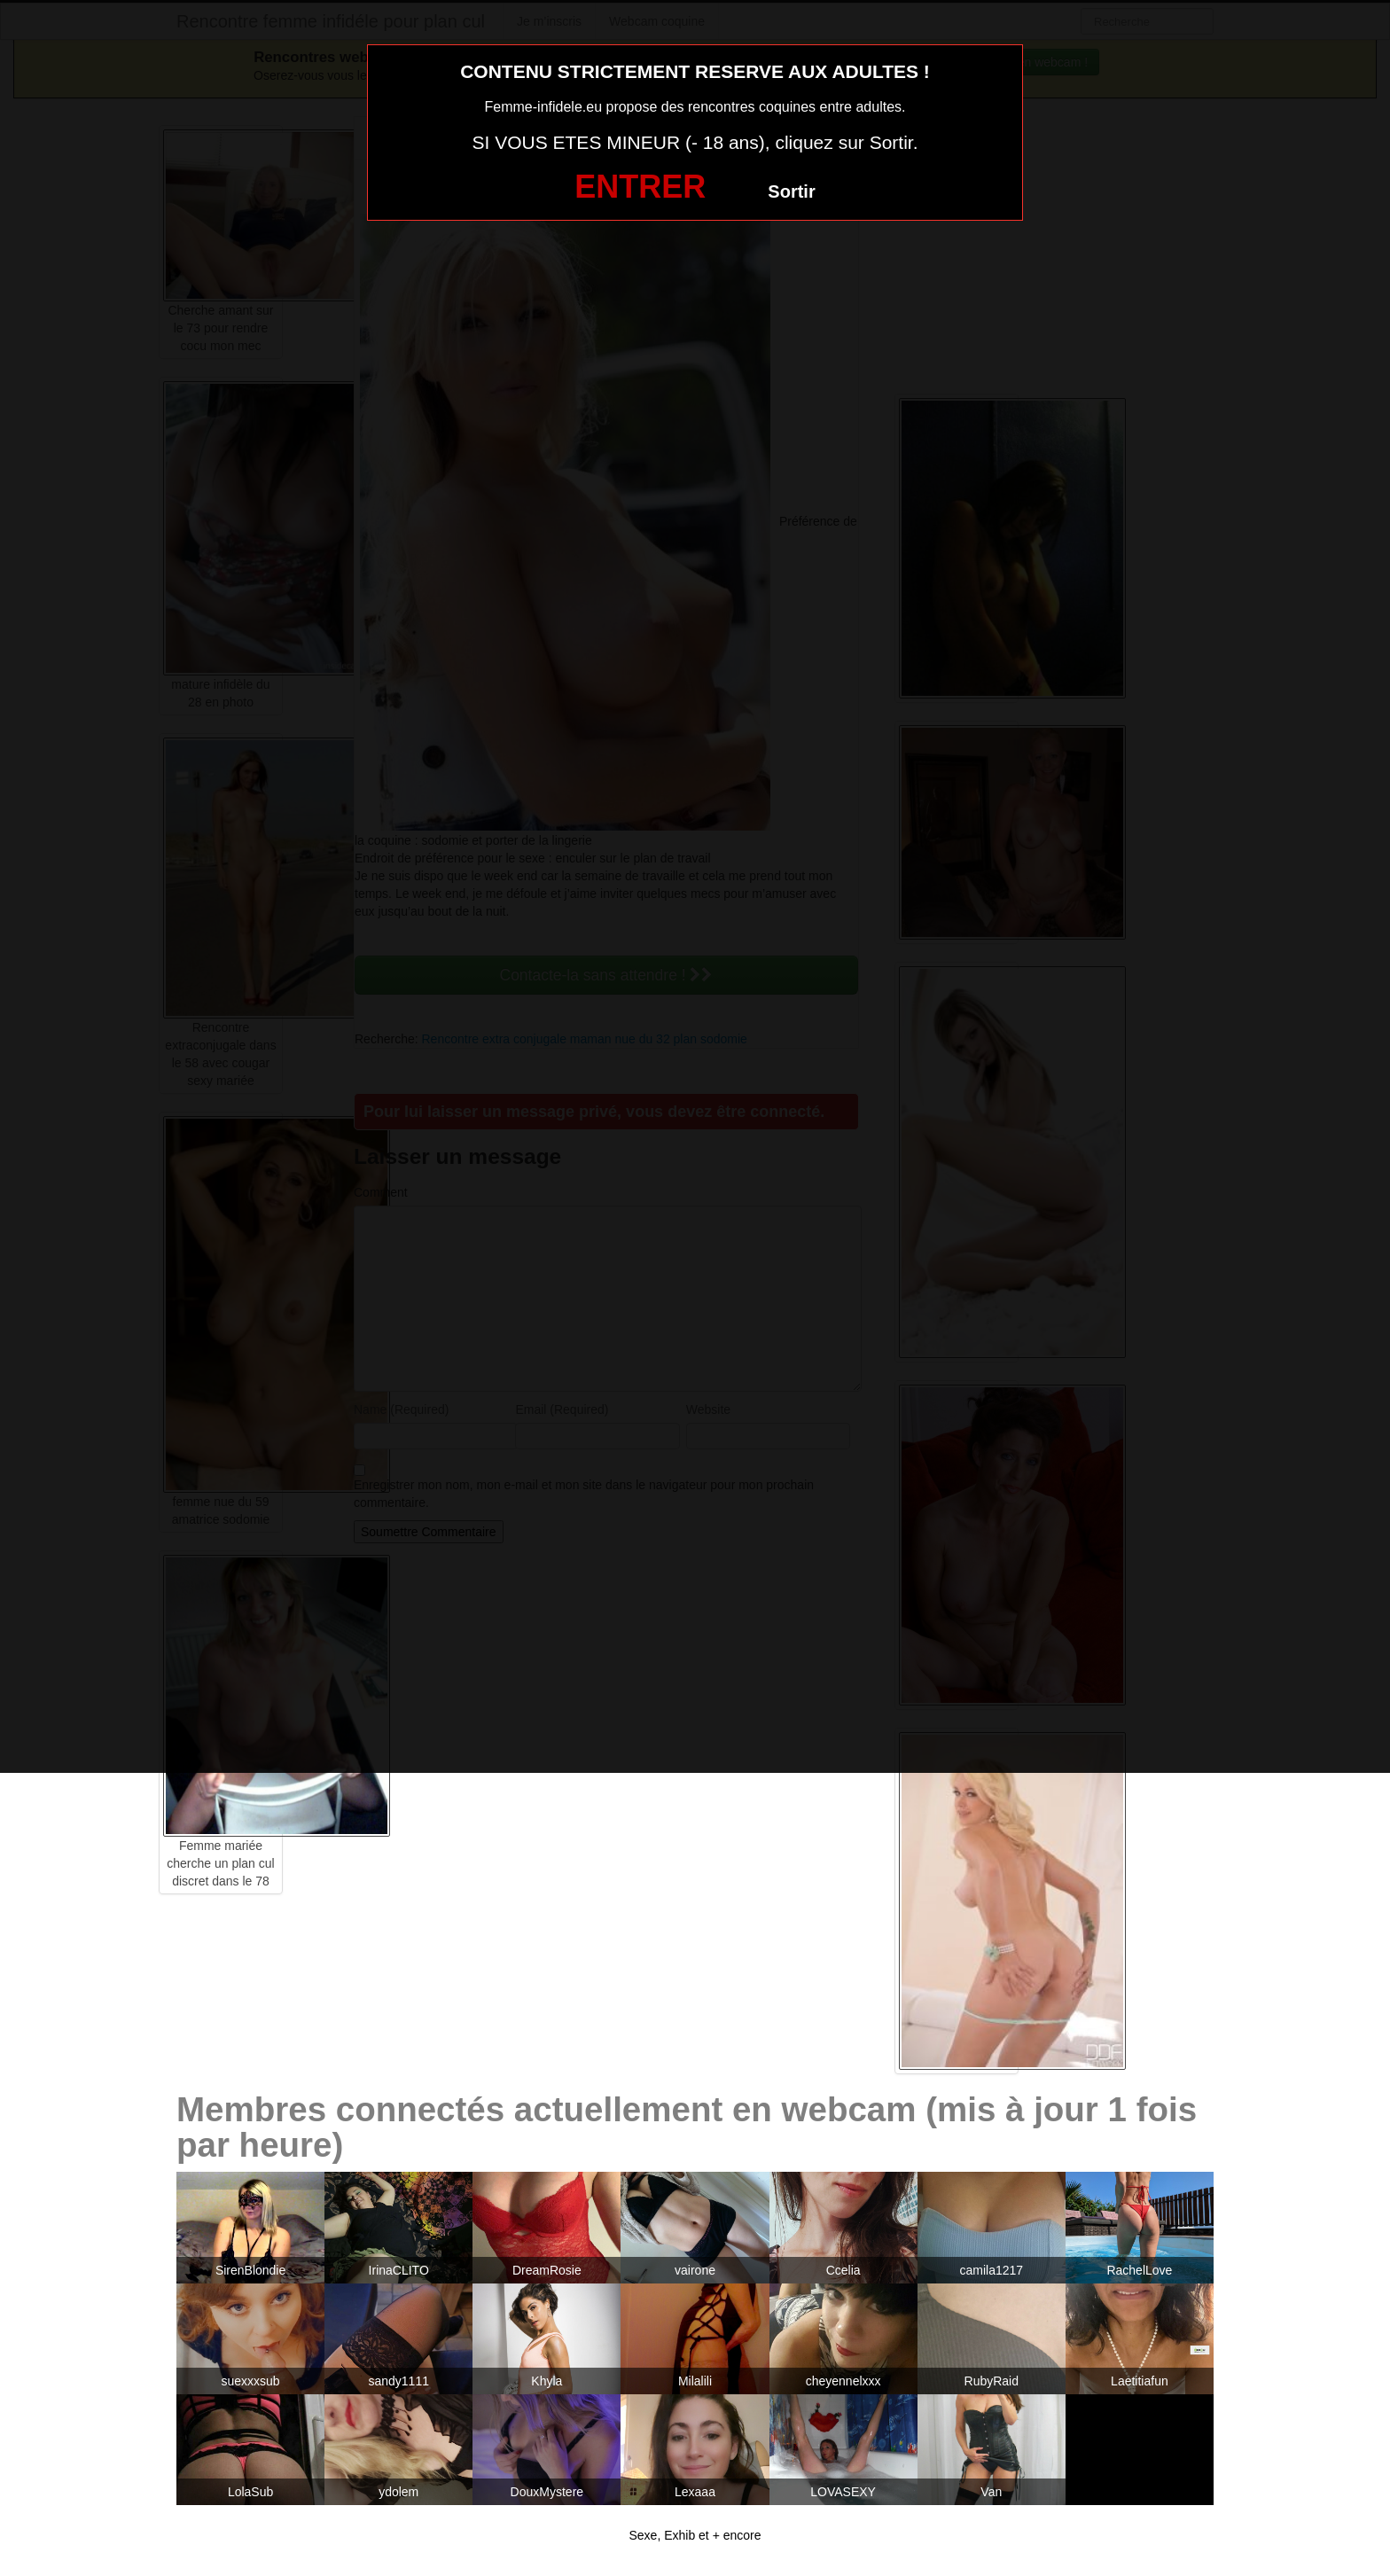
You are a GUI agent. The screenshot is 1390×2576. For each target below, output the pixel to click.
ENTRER (640, 186)
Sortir (791, 191)
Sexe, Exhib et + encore (695, 2535)
